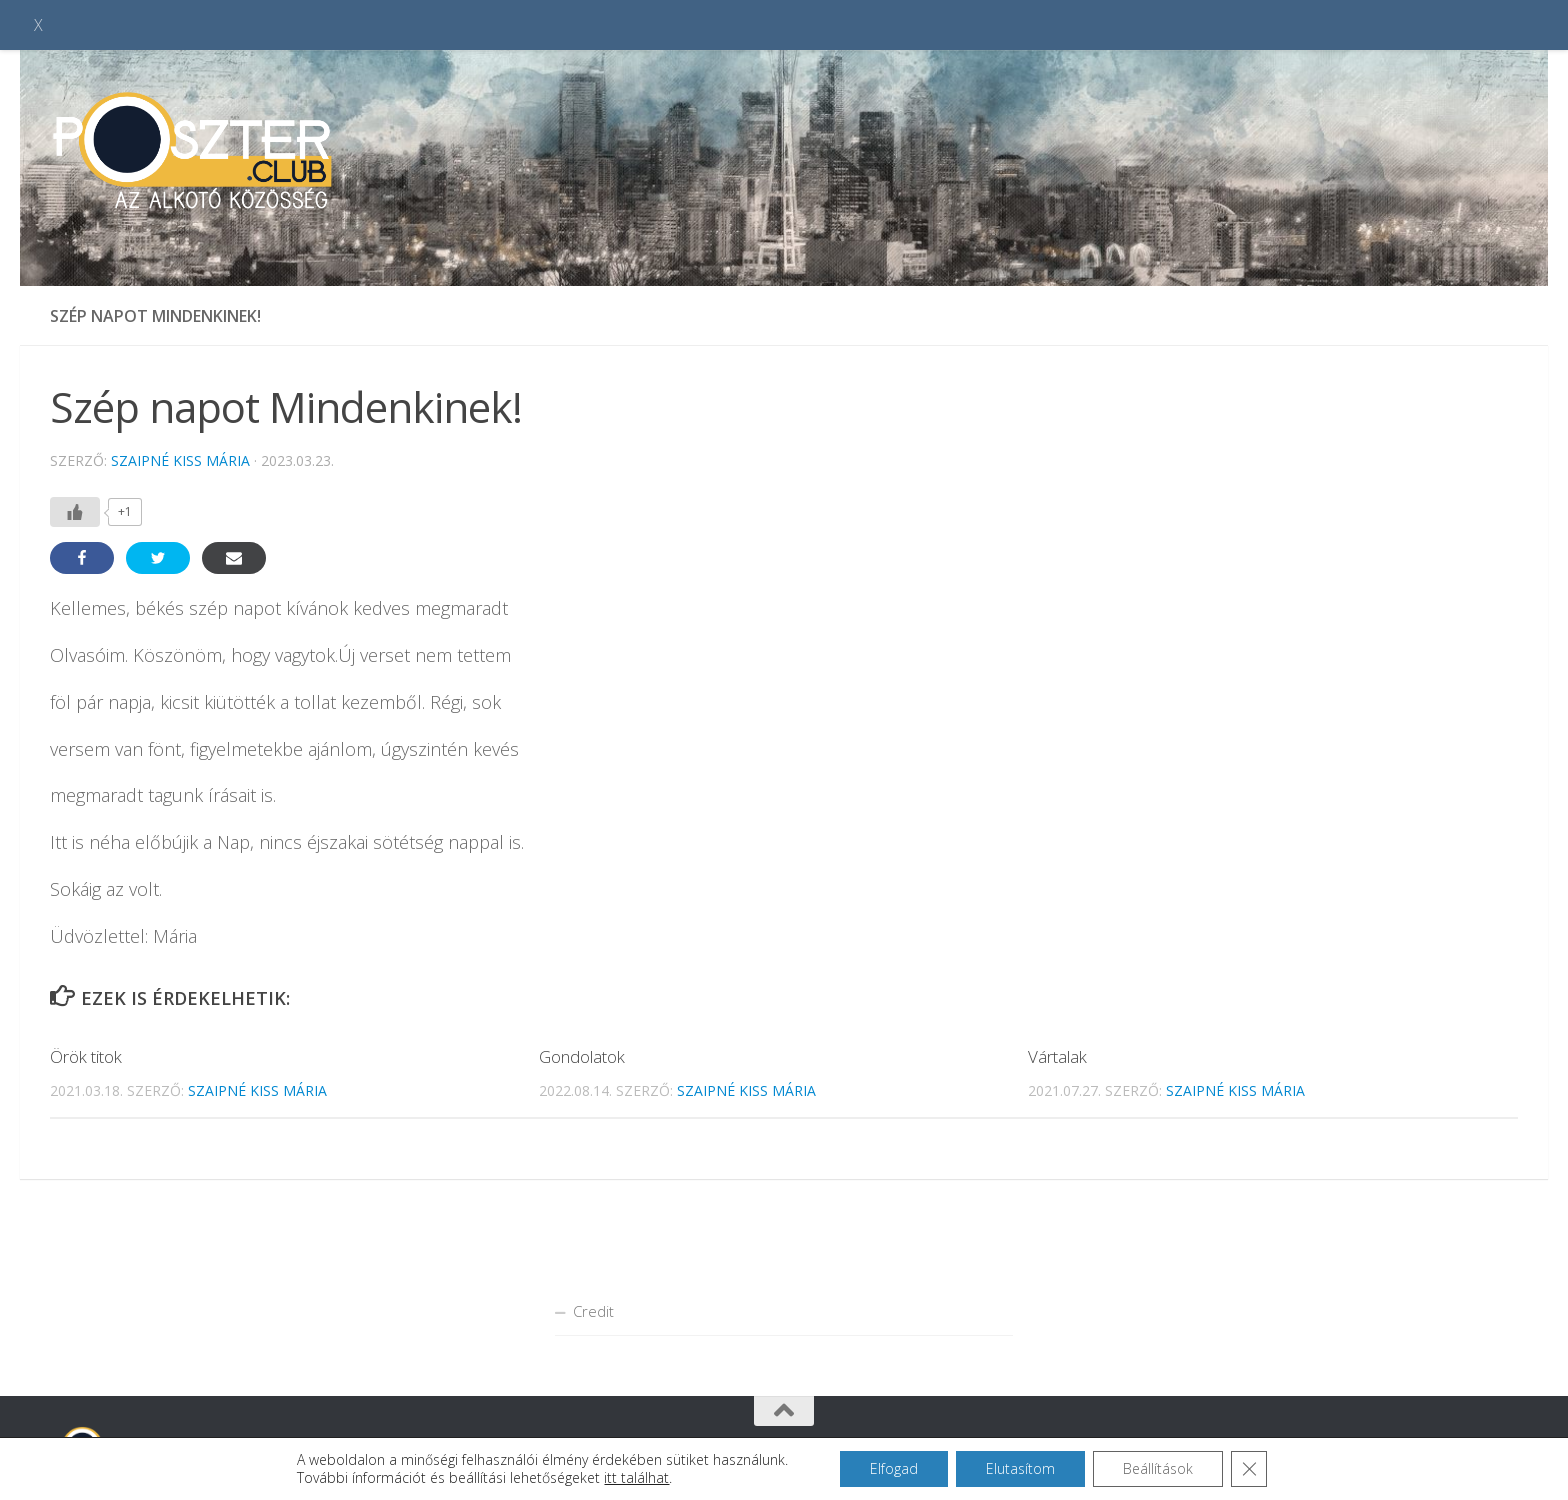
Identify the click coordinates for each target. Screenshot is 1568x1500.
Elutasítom (1020, 1468)
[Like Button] (75, 512)
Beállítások (1158, 1468)
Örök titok (86, 1056)
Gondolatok (582, 1056)
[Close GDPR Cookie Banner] (1249, 1469)
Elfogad (894, 1468)
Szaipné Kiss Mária (180, 460)
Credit (593, 1311)
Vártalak (1057, 1056)
